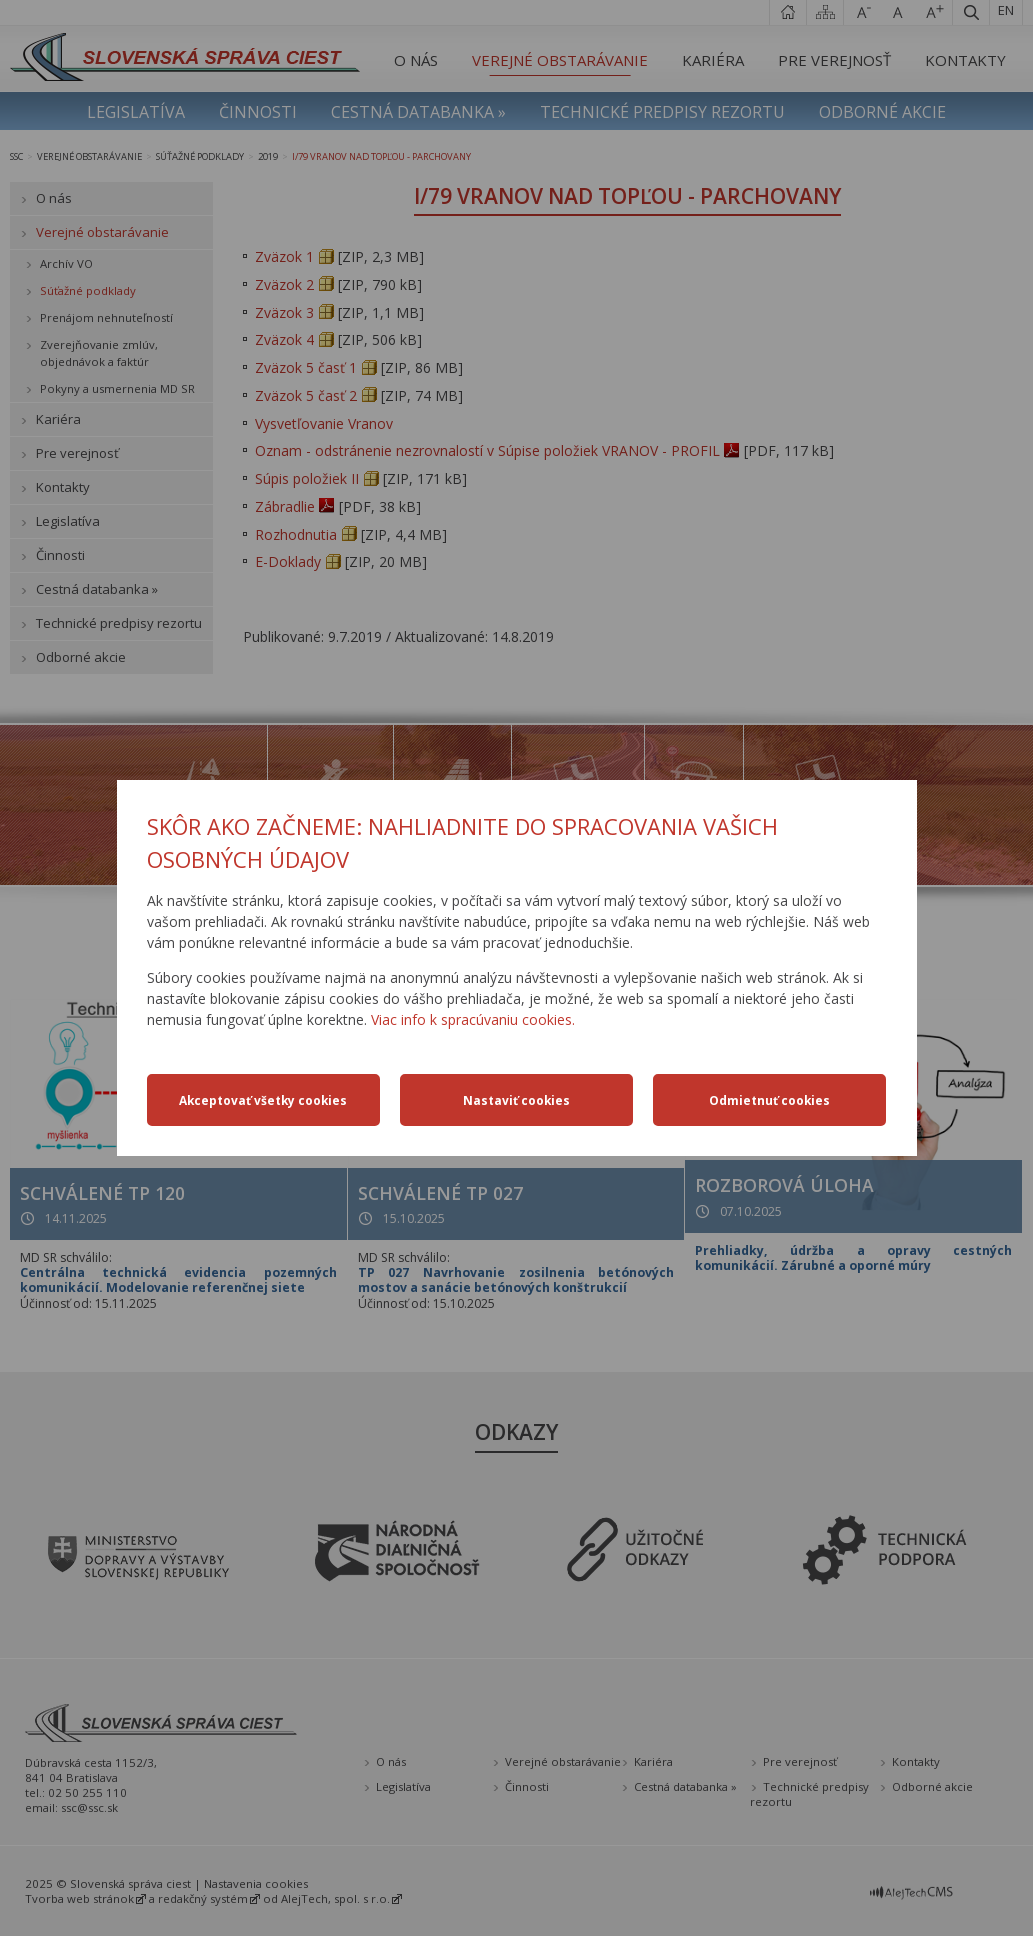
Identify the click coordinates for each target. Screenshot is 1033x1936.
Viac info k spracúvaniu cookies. (473, 1019)
